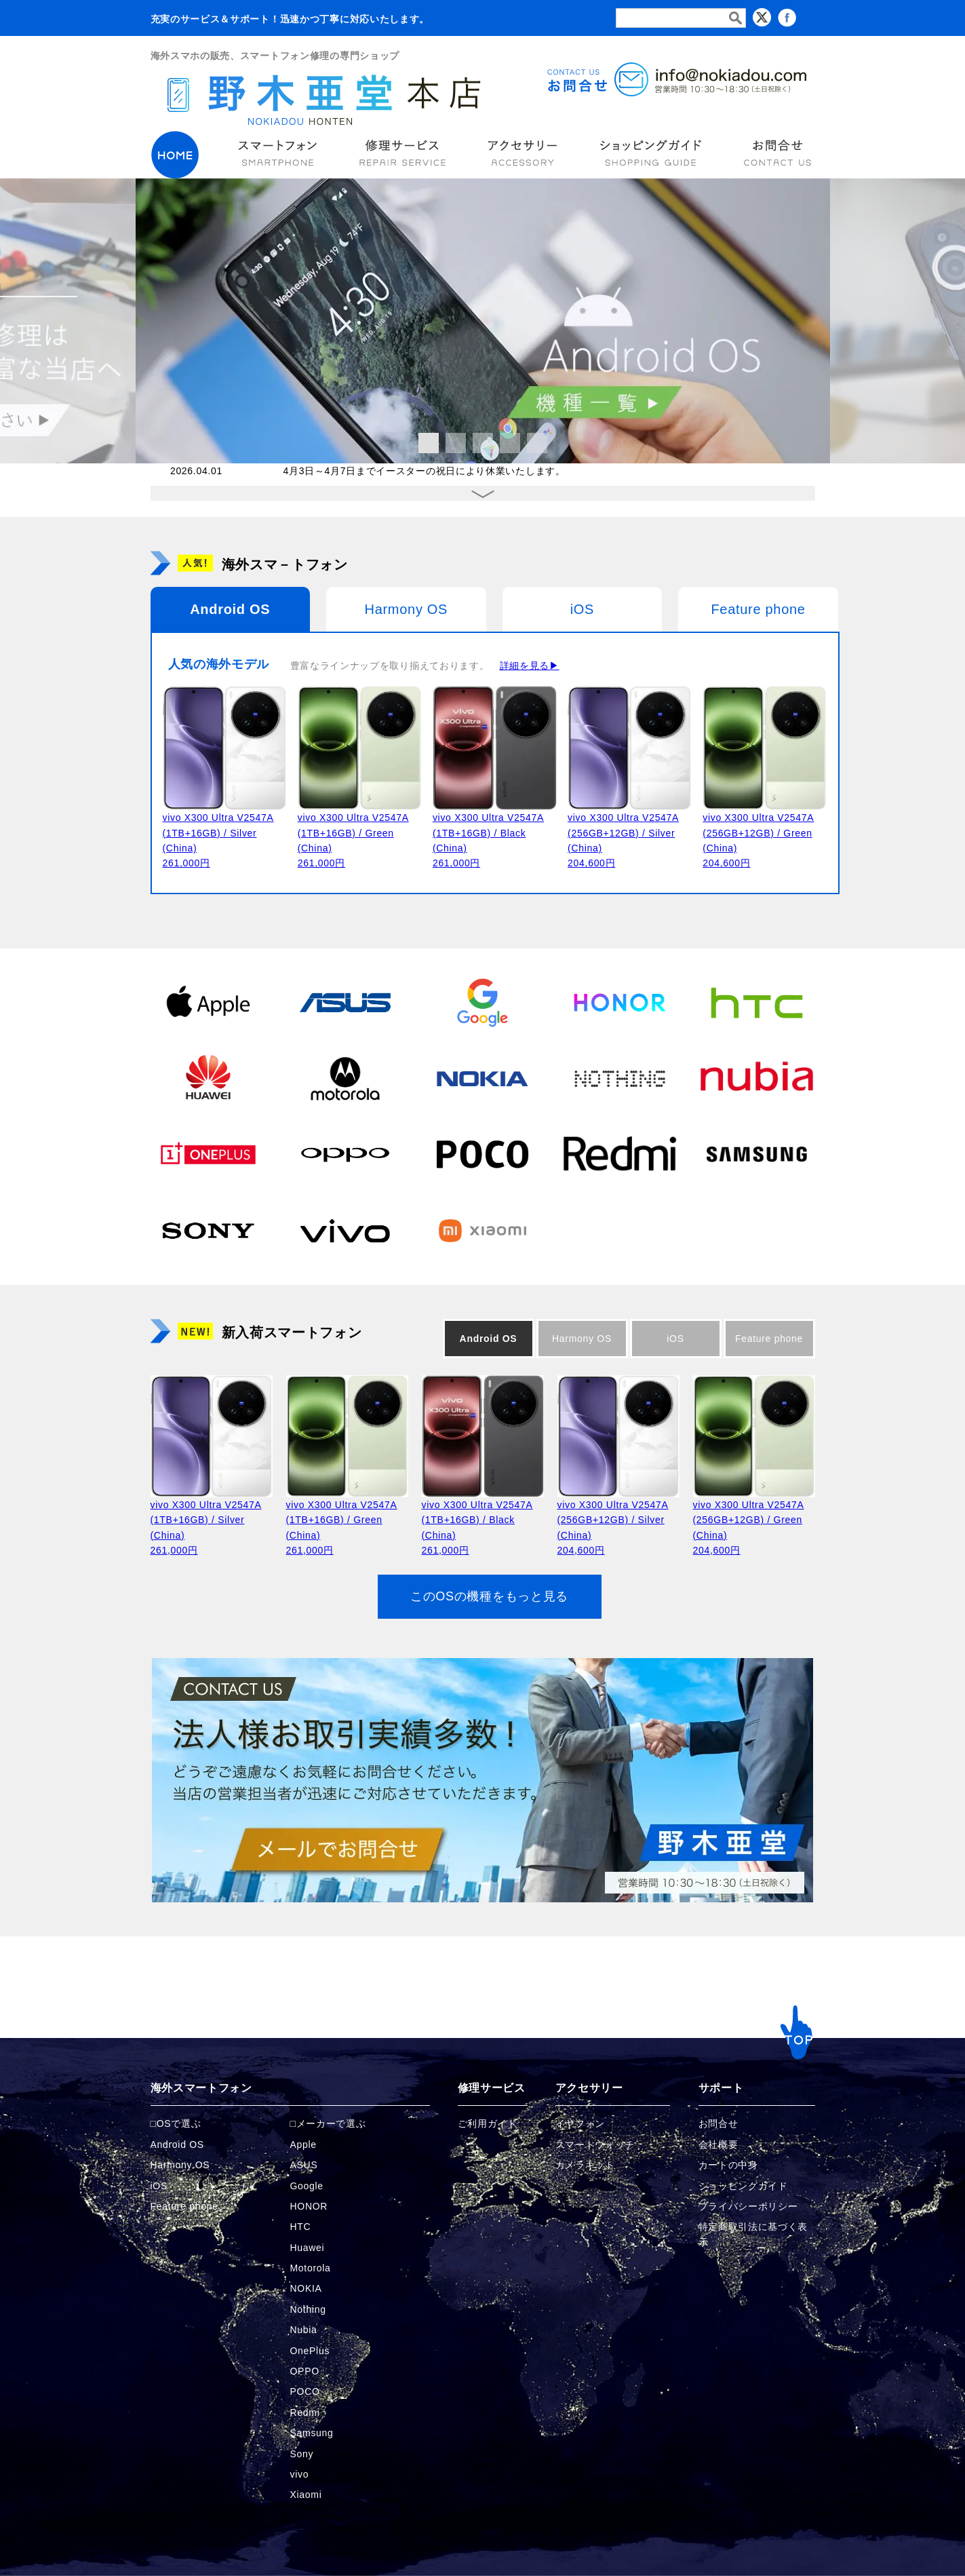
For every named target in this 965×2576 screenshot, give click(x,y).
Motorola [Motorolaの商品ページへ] (310, 2268)
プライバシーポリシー (748, 2206)
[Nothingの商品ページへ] (619, 1077)
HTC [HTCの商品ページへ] (300, 2226)
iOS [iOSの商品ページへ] (159, 2185)
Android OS (230, 609)
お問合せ (718, 2123)
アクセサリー (589, 2088)
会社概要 (718, 2144)
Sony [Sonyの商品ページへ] (302, 2453)
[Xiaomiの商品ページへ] (482, 1229)
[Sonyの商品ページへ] (208, 1229)
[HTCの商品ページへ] (756, 1001)
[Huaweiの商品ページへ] (208, 1077)
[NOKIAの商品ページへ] (482, 1077)
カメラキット (585, 2164)
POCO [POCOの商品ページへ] (305, 2391)
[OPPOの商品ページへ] (345, 1153)
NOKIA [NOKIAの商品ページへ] (306, 2288)
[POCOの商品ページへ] (482, 1153)
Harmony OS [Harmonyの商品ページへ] (180, 2164)
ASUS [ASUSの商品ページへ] (304, 2164)
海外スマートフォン (201, 2088)
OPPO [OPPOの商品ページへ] (304, 2371)
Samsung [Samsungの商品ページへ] (312, 2432)
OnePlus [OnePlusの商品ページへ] (310, 2350)
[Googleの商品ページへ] (482, 1001)
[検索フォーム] (681, 18)
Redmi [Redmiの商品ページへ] (305, 2412)
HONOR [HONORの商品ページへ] (309, 2206)
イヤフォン (580, 2123)
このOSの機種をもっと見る (489, 1596)
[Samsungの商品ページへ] (756, 1153)
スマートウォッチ (595, 2144)
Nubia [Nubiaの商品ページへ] (303, 2329)
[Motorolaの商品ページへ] (345, 1077)
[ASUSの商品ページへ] (345, 1001)
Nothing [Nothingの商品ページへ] (308, 2309)
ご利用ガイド (487, 2123)
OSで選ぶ (179, 2123)
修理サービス (492, 2088)
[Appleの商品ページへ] (208, 1001)
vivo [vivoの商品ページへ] (299, 2474)
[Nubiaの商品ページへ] (756, 1077)
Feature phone (758, 609)
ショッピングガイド (743, 2185)
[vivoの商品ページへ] (345, 1229)
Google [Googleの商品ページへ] (306, 2185)
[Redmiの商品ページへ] (619, 1153)
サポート (721, 2088)
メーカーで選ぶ (331, 2123)
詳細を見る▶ (529, 665)
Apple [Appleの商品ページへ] (303, 2144)
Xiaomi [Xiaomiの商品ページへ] (306, 2494)
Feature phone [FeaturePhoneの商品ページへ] (184, 2206)
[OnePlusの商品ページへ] (208, 1153)
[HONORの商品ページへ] (619, 1001)
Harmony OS (406, 609)
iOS (582, 609)
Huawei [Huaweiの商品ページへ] (307, 2247)
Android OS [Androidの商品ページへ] (177, 2144)
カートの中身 (728, 2164)
